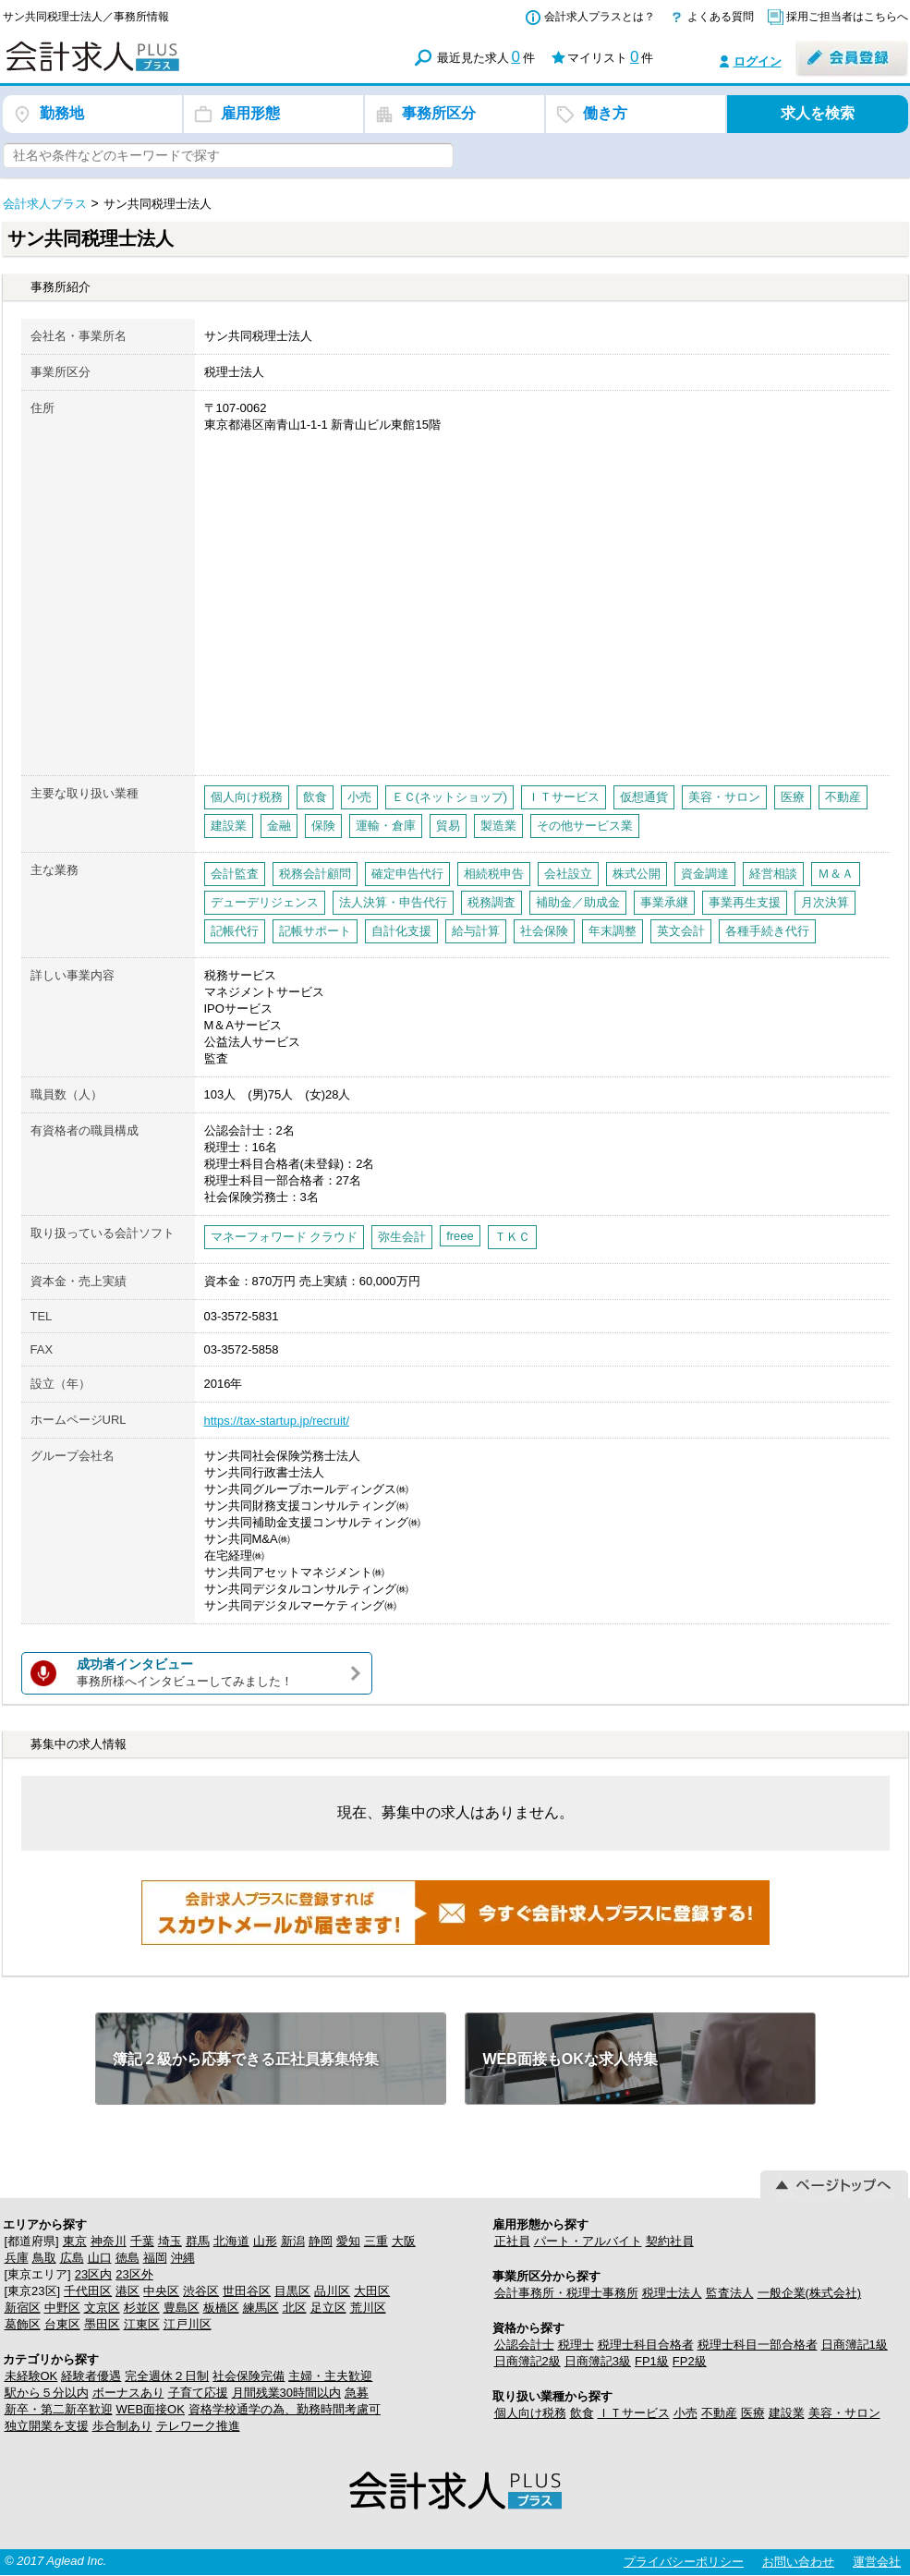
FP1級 (652, 2361)
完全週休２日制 (167, 2376)
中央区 (161, 2291)
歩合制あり (122, 2426)
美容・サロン (844, 2413)
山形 (265, 2241)
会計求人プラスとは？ (599, 16)
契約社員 (670, 2241)
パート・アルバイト (588, 2241)
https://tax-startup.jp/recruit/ (277, 1421)
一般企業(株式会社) (810, 2293)
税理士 (576, 2344)
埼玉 (170, 2241)
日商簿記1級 (854, 2344)
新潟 (293, 2241)
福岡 (155, 2258)
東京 (75, 2241)
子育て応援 (198, 2393)
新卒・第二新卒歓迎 (59, 2409)
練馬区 (261, 2308)
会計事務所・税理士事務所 (566, 2293)
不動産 (719, 2413)
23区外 (133, 2274)
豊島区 (182, 2308)
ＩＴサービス (634, 2413)
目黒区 (292, 2291)
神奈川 (109, 2241)
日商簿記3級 (597, 2361)
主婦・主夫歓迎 (330, 2376)
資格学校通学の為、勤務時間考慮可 (284, 2409)
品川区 (332, 2291)
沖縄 (183, 2258)
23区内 (93, 2274)
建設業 (787, 2413)
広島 (72, 2258)
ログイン (758, 61)
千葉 (142, 2241)
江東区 (142, 2324)
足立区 (328, 2308)
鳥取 (44, 2258)
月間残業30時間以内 (286, 2393)
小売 (685, 2413)
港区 (127, 2291)
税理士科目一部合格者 (758, 2344)
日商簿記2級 (527, 2361)
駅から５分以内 (47, 2393)
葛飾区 (23, 2324)
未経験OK (31, 2376)
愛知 (348, 2241)
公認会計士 (524, 2344)
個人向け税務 (530, 2413)
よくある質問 (720, 16)
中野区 (62, 2308)
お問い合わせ (798, 2562)
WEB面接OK (150, 2409)
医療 (753, 2413)
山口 (100, 2258)
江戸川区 (188, 2324)
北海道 (231, 2241)
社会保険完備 (248, 2376)
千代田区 (88, 2291)
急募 (357, 2393)
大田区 (372, 2291)
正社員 (512, 2241)
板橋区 (221, 2308)
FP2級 (690, 2361)
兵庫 (17, 2258)
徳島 (127, 2258)
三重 (376, 2241)
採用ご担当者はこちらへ (847, 16)
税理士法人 (672, 2293)
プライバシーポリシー (684, 2562)
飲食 (582, 2413)
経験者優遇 (91, 2376)
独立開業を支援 (47, 2426)
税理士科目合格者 (646, 2344)
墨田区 (102, 2324)
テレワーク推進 (198, 2426)
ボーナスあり (128, 2393)
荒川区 (368, 2308)
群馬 (198, 2241)
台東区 (62, 2324)
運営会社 (877, 2562)
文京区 (102, 2308)
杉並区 (142, 2308)
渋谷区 (201, 2291)
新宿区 (23, 2308)
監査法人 (730, 2293)
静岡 (321, 2241)
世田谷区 (247, 2291)
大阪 (404, 2241)
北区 (295, 2308)
